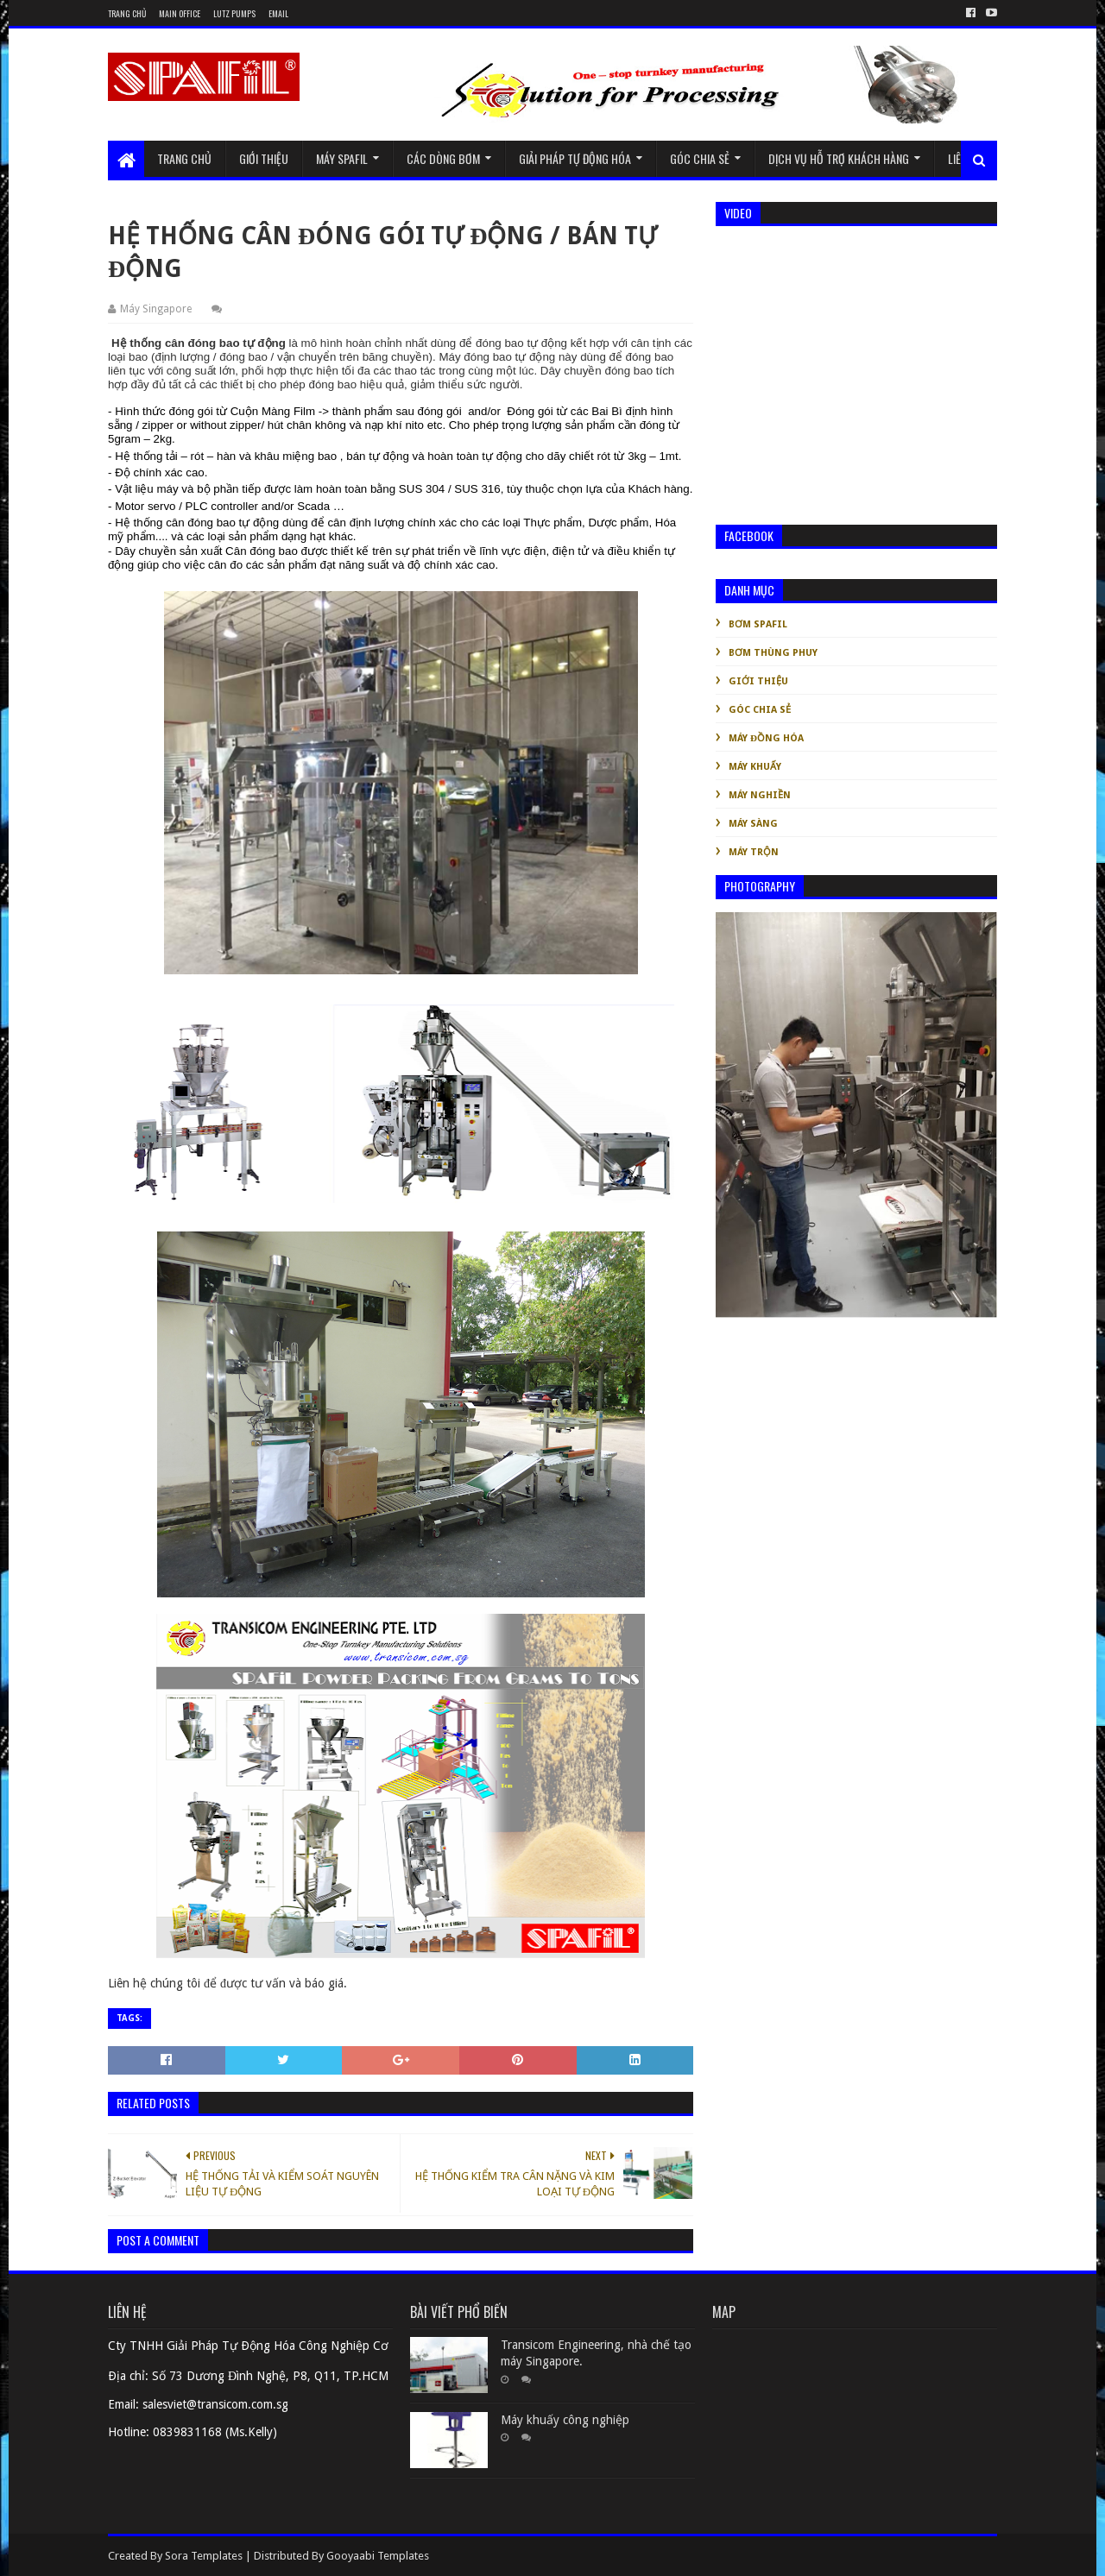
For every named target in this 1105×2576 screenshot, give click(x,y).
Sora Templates (204, 2555)
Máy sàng (753, 823)
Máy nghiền (760, 795)
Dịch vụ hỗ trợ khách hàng (838, 158)
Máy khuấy (755, 766)
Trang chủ (127, 13)
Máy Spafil (342, 158)
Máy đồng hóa (766, 738)
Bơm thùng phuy (773, 652)
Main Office (179, 13)
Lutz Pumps (234, 13)
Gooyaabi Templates (377, 2555)
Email (278, 13)
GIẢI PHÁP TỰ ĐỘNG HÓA (575, 158)
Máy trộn (754, 852)
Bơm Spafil (758, 624)
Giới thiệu (263, 158)
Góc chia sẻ (699, 158)
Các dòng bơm (443, 158)
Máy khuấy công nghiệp (565, 2420)
